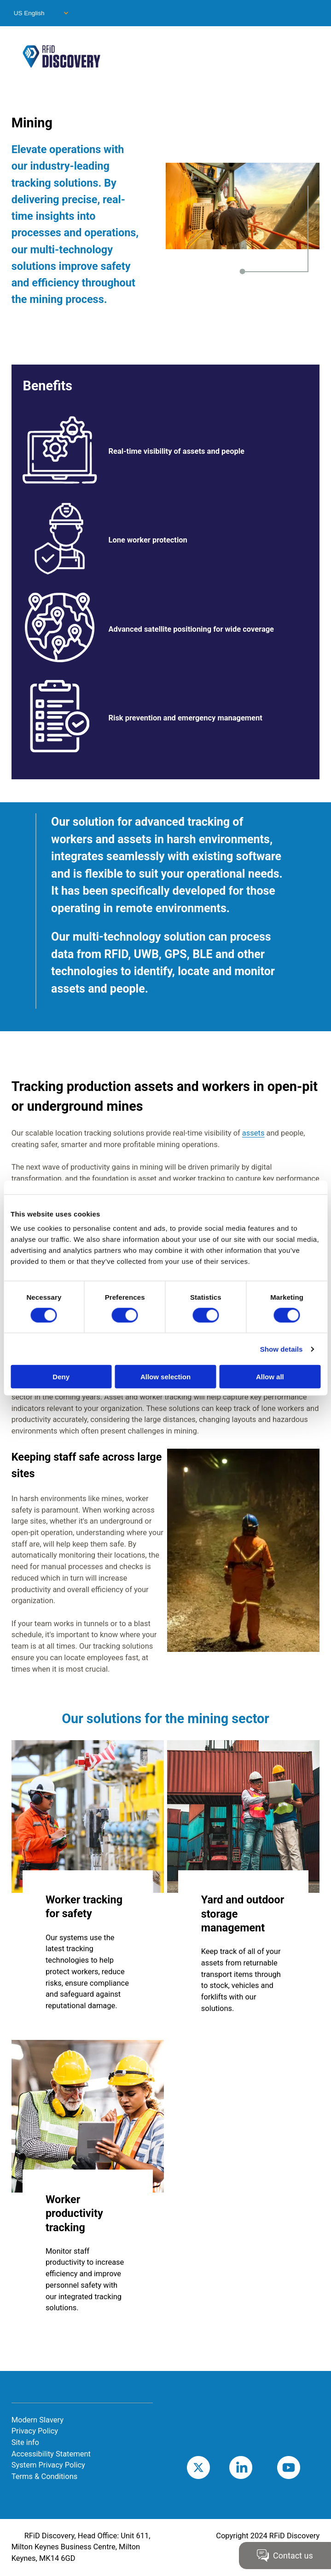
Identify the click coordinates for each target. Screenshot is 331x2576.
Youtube (302, 2467)
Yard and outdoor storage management (243, 1913)
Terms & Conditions (45, 2476)
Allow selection (165, 1377)
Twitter (210, 2467)
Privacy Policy (35, 2431)
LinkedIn (255, 2467)
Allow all (270, 1377)
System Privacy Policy (48, 2465)
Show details (281, 1349)
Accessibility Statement (51, 2454)
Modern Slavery (38, 2420)
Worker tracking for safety (84, 1906)
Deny (61, 1377)
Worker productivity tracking (74, 2213)
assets (253, 1133)
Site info (25, 2442)
